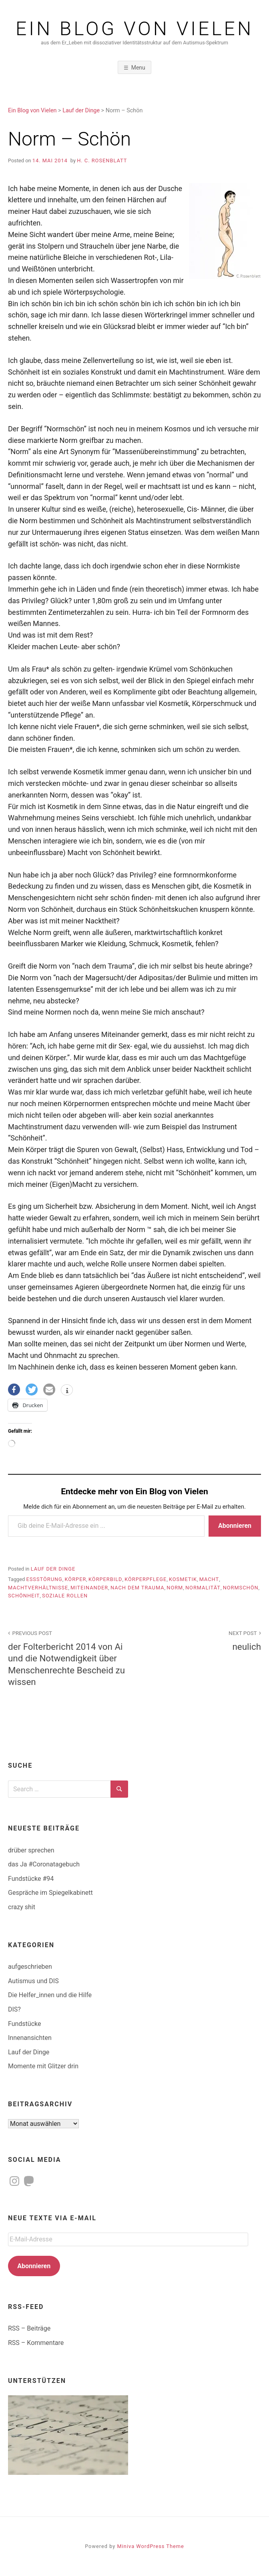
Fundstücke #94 (31, 1878)
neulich (202, 1640)
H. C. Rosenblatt (102, 160)
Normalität (203, 1588)
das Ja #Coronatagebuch (44, 1864)
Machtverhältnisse (38, 1588)
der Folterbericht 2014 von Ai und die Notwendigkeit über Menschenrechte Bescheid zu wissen (67, 1657)
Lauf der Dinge (53, 1569)
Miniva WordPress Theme (150, 2546)
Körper (75, 1579)
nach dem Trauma (137, 1588)
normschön (241, 1588)
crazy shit (21, 1907)
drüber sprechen (31, 1850)
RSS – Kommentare (36, 2343)
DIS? (14, 2009)
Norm (175, 1588)
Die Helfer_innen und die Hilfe (50, 1995)
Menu (138, 67)
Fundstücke (24, 2024)
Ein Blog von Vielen (134, 28)
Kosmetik (183, 1579)
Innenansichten (30, 2038)
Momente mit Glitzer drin (43, 2066)
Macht (209, 1579)
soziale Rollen (65, 1596)
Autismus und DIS (33, 1981)
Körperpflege (145, 1579)
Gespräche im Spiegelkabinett (50, 1892)
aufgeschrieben (30, 1966)
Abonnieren (234, 1525)
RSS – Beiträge (29, 2328)
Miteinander (89, 1588)
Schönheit (24, 1596)
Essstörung (44, 1579)
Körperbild (105, 1579)
